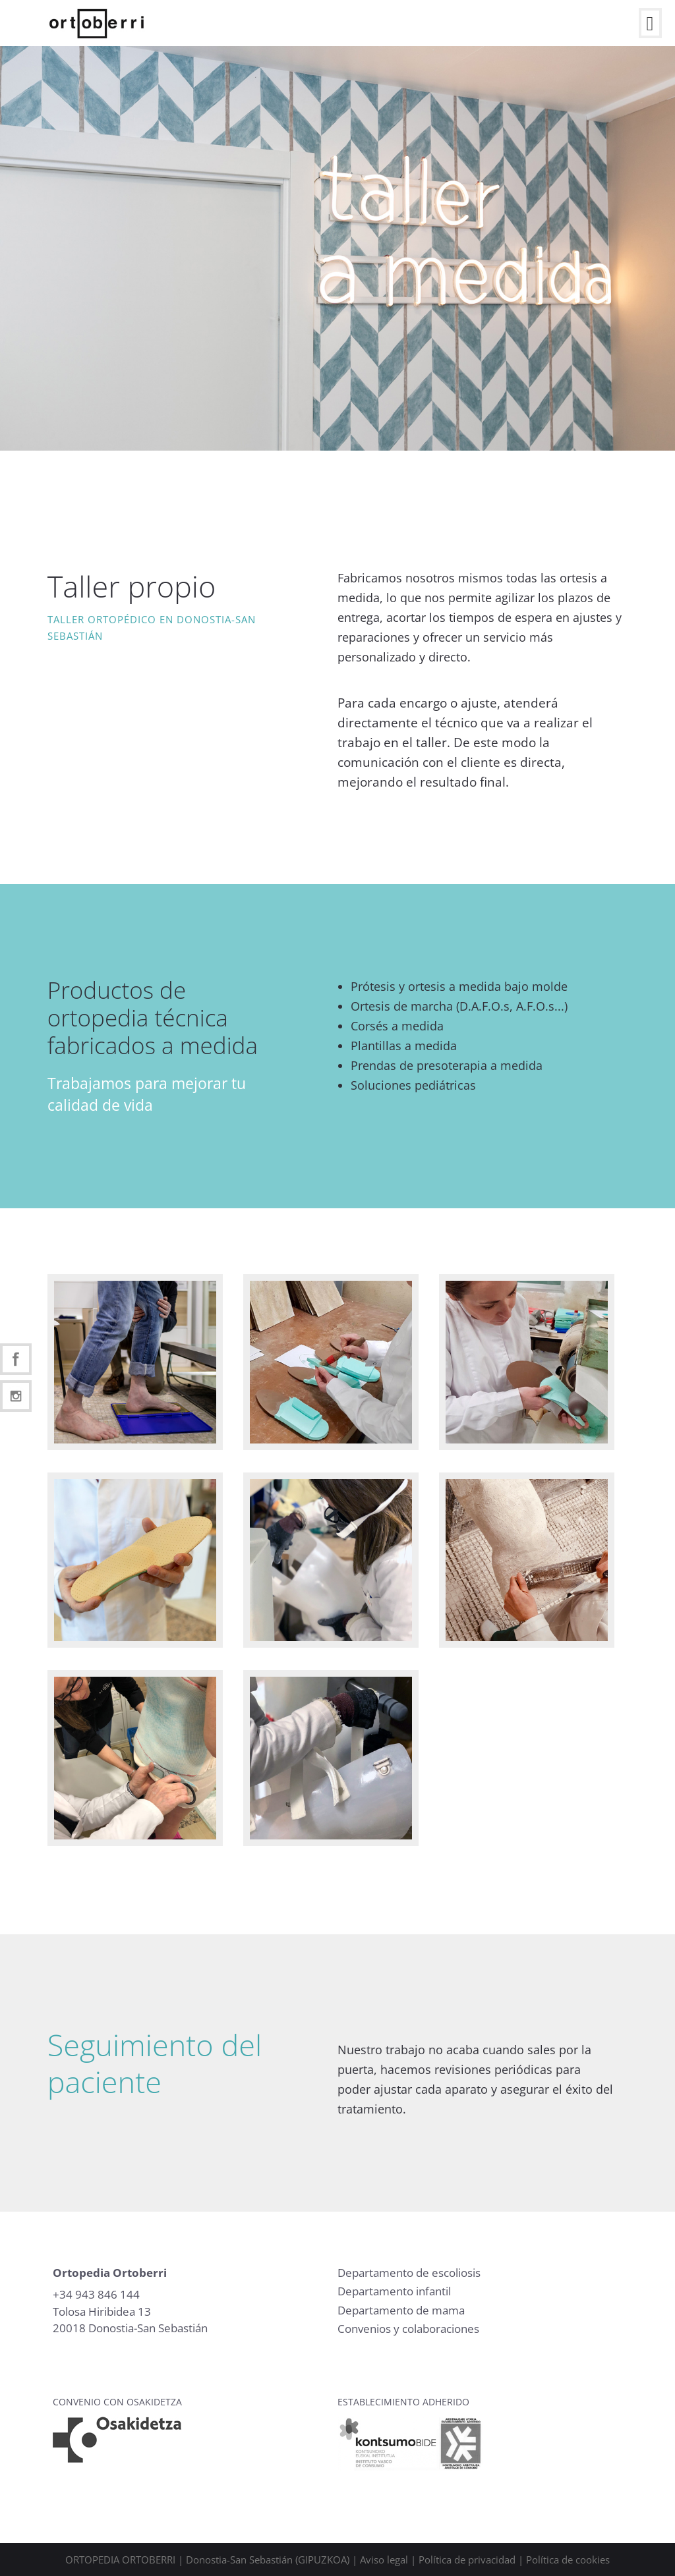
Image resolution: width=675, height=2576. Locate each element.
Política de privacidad (467, 2559)
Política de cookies (568, 2559)
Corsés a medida (397, 1026)
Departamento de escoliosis (409, 2272)
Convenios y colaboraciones (408, 2328)
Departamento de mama (401, 2310)
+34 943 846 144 (96, 2294)
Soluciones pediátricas (413, 1085)
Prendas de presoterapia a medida (447, 1065)
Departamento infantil (394, 2291)
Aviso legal (384, 2559)
